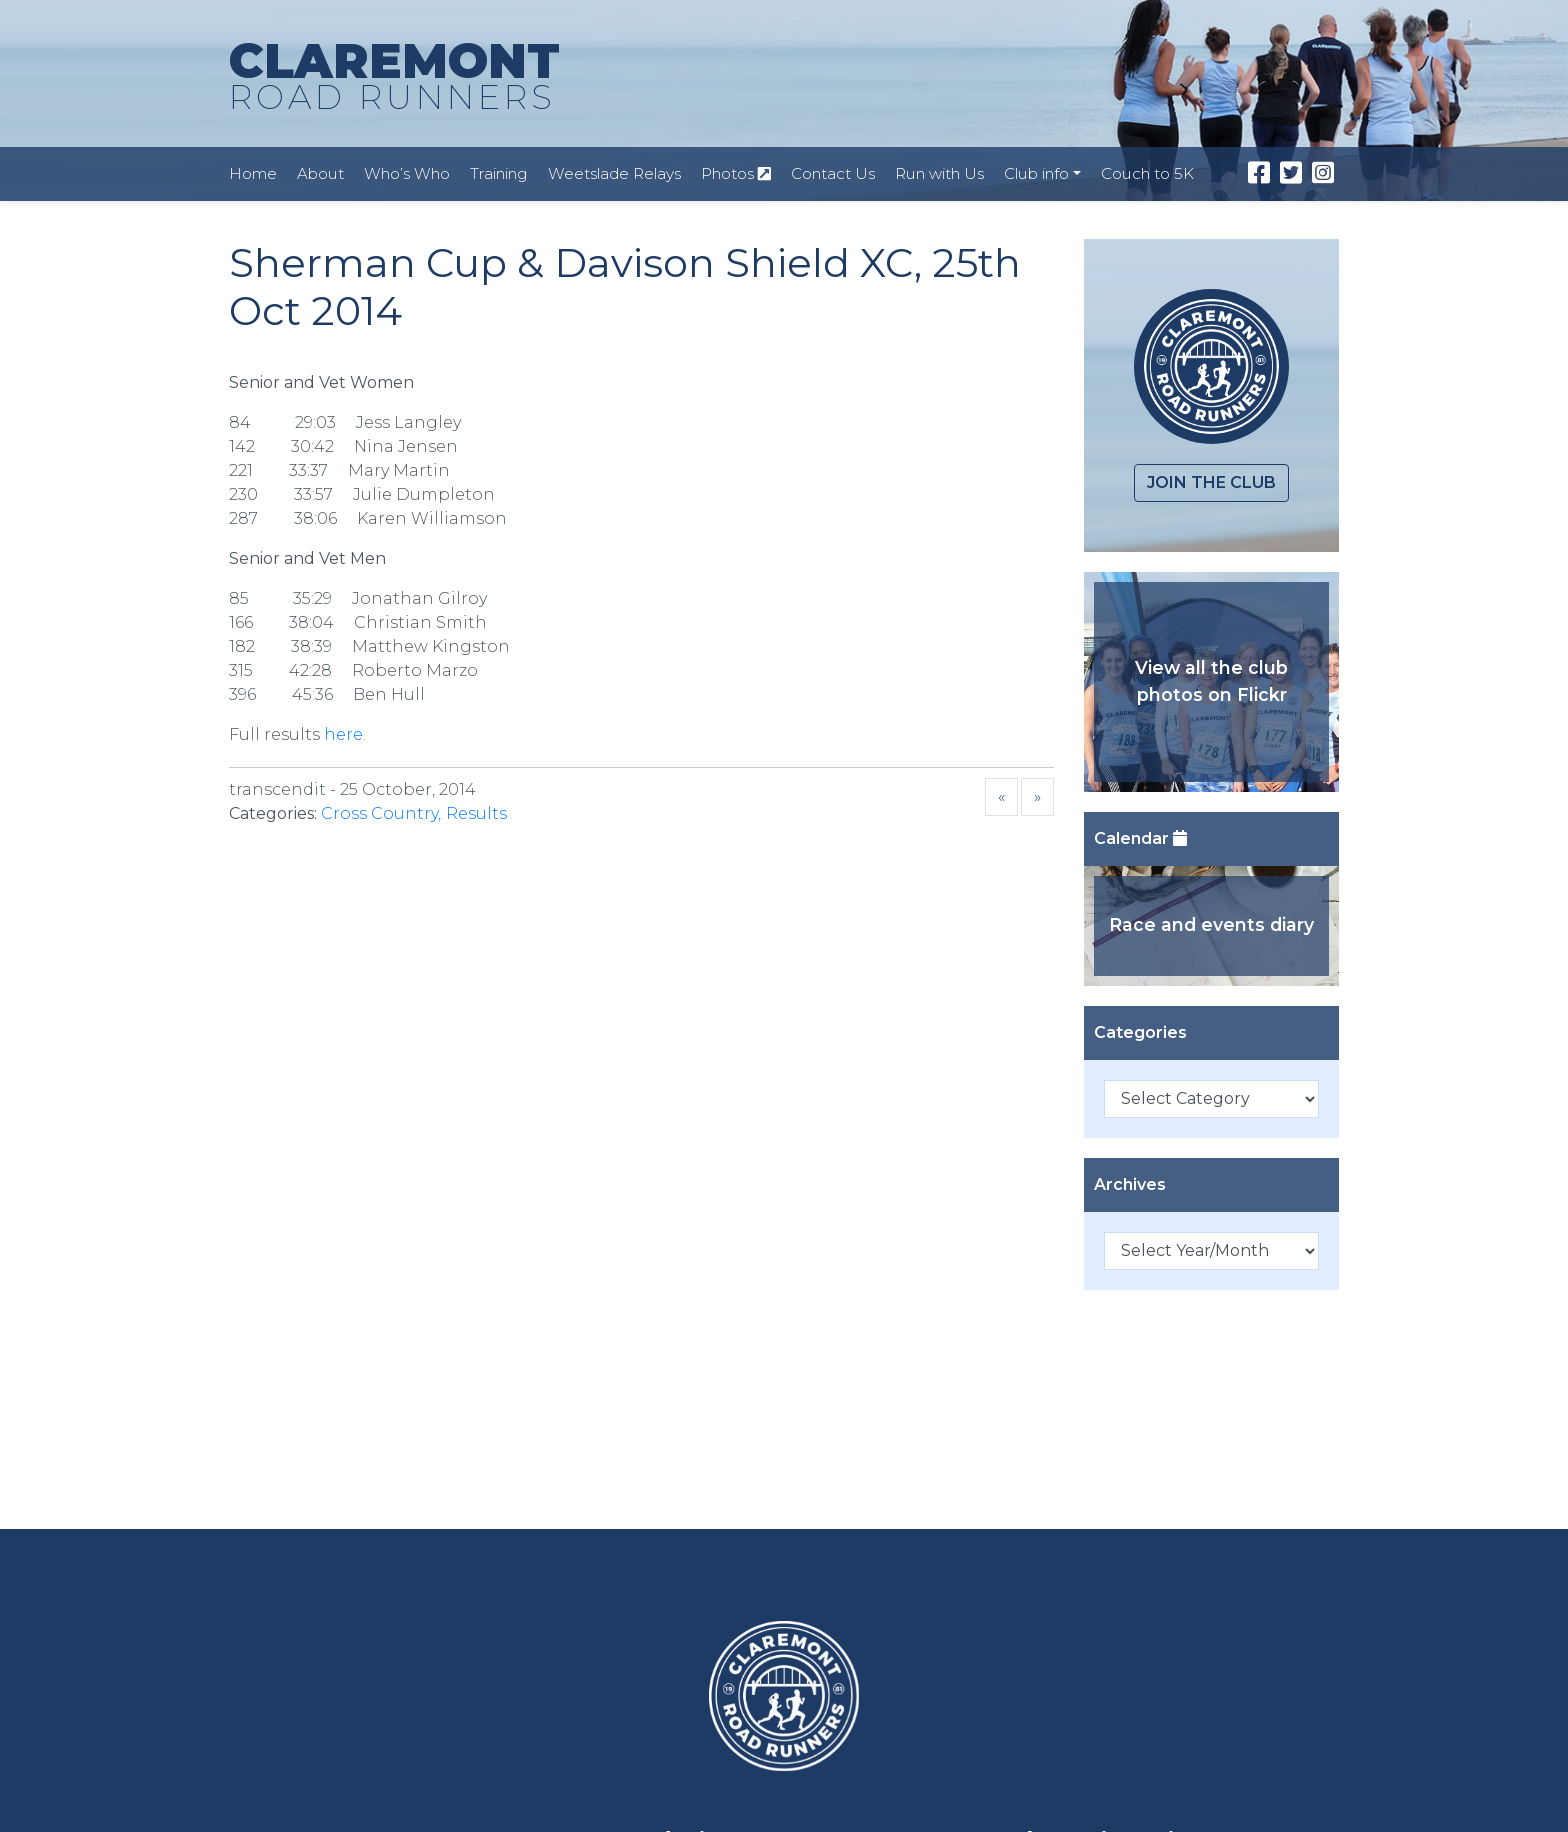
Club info (1036, 173)
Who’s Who (407, 173)
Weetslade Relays (614, 173)
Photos (736, 173)
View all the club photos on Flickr (1211, 680)
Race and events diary (1211, 924)
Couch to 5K (1147, 173)
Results (476, 813)
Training (499, 173)
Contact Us (833, 173)
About (320, 173)
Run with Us (939, 173)
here (343, 734)
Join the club (1211, 482)
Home (253, 173)
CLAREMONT (394, 77)
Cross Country (379, 813)
